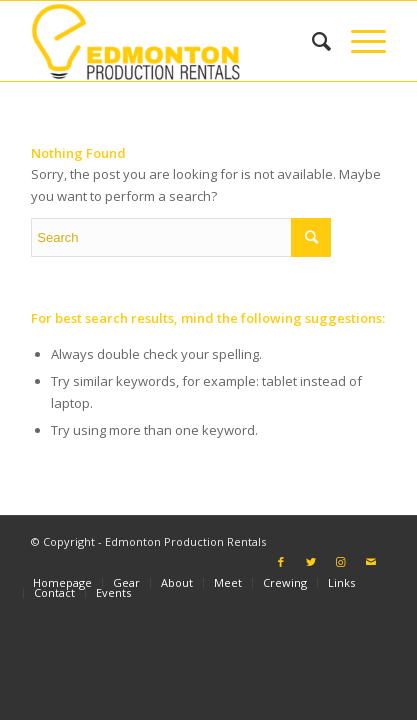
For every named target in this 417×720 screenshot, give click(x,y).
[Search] (311, 41)
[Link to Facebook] (281, 562)
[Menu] (358, 41)
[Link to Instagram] (341, 562)
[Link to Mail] (371, 562)
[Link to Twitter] (311, 562)
